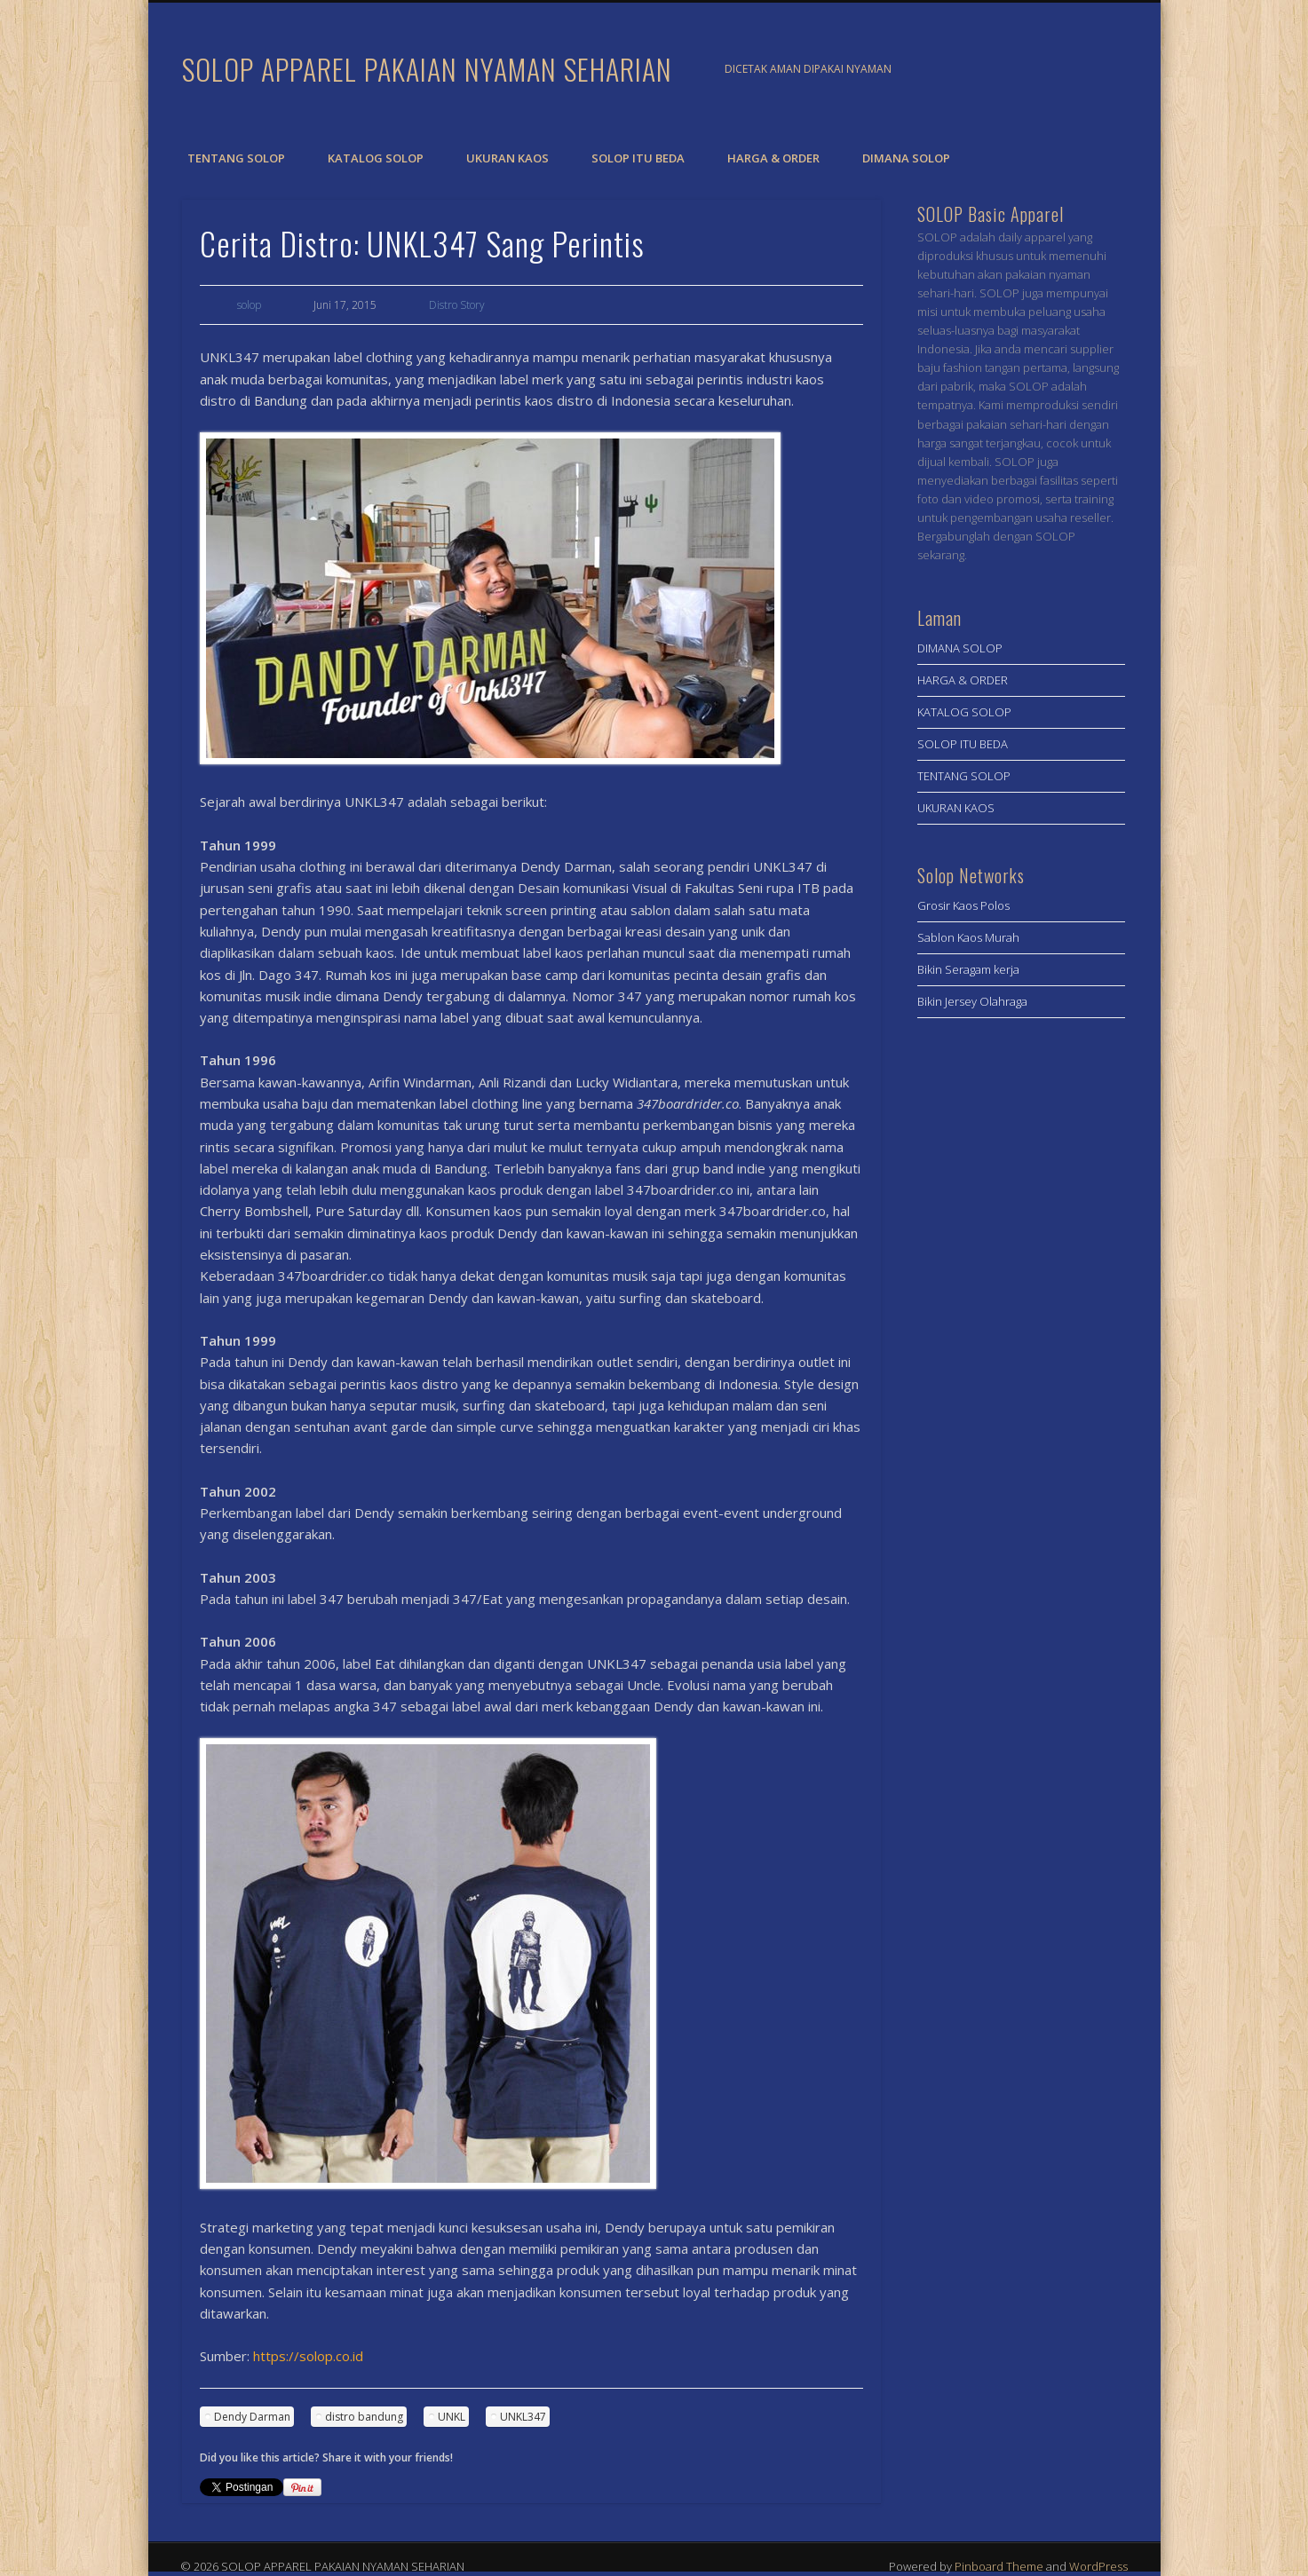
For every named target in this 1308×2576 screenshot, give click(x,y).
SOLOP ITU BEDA (638, 158)
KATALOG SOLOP (376, 158)
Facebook (1067, 70)
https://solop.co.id (308, 2356)
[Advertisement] (1021, 1321)
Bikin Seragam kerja (968, 969)
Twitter (1104, 70)
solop (249, 304)
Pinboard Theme (999, 2566)
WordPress (1098, 2566)
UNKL (451, 2416)
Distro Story (457, 304)
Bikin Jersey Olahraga (972, 1001)
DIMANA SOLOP (906, 158)
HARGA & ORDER (773, 158)
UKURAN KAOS (507, 158)
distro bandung (364, 2416)
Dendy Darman (252, 2416)
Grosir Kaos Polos (963, 905)
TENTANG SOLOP (236, 158)
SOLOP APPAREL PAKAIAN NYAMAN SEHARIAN (427, 69)
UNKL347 (523, 2416)
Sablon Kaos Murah (968, 937)
